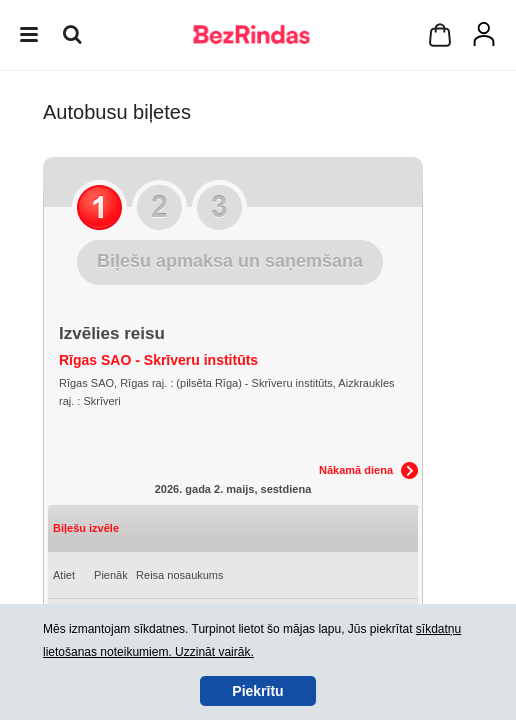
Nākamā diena (356, 470)
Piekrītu (257, 691)
